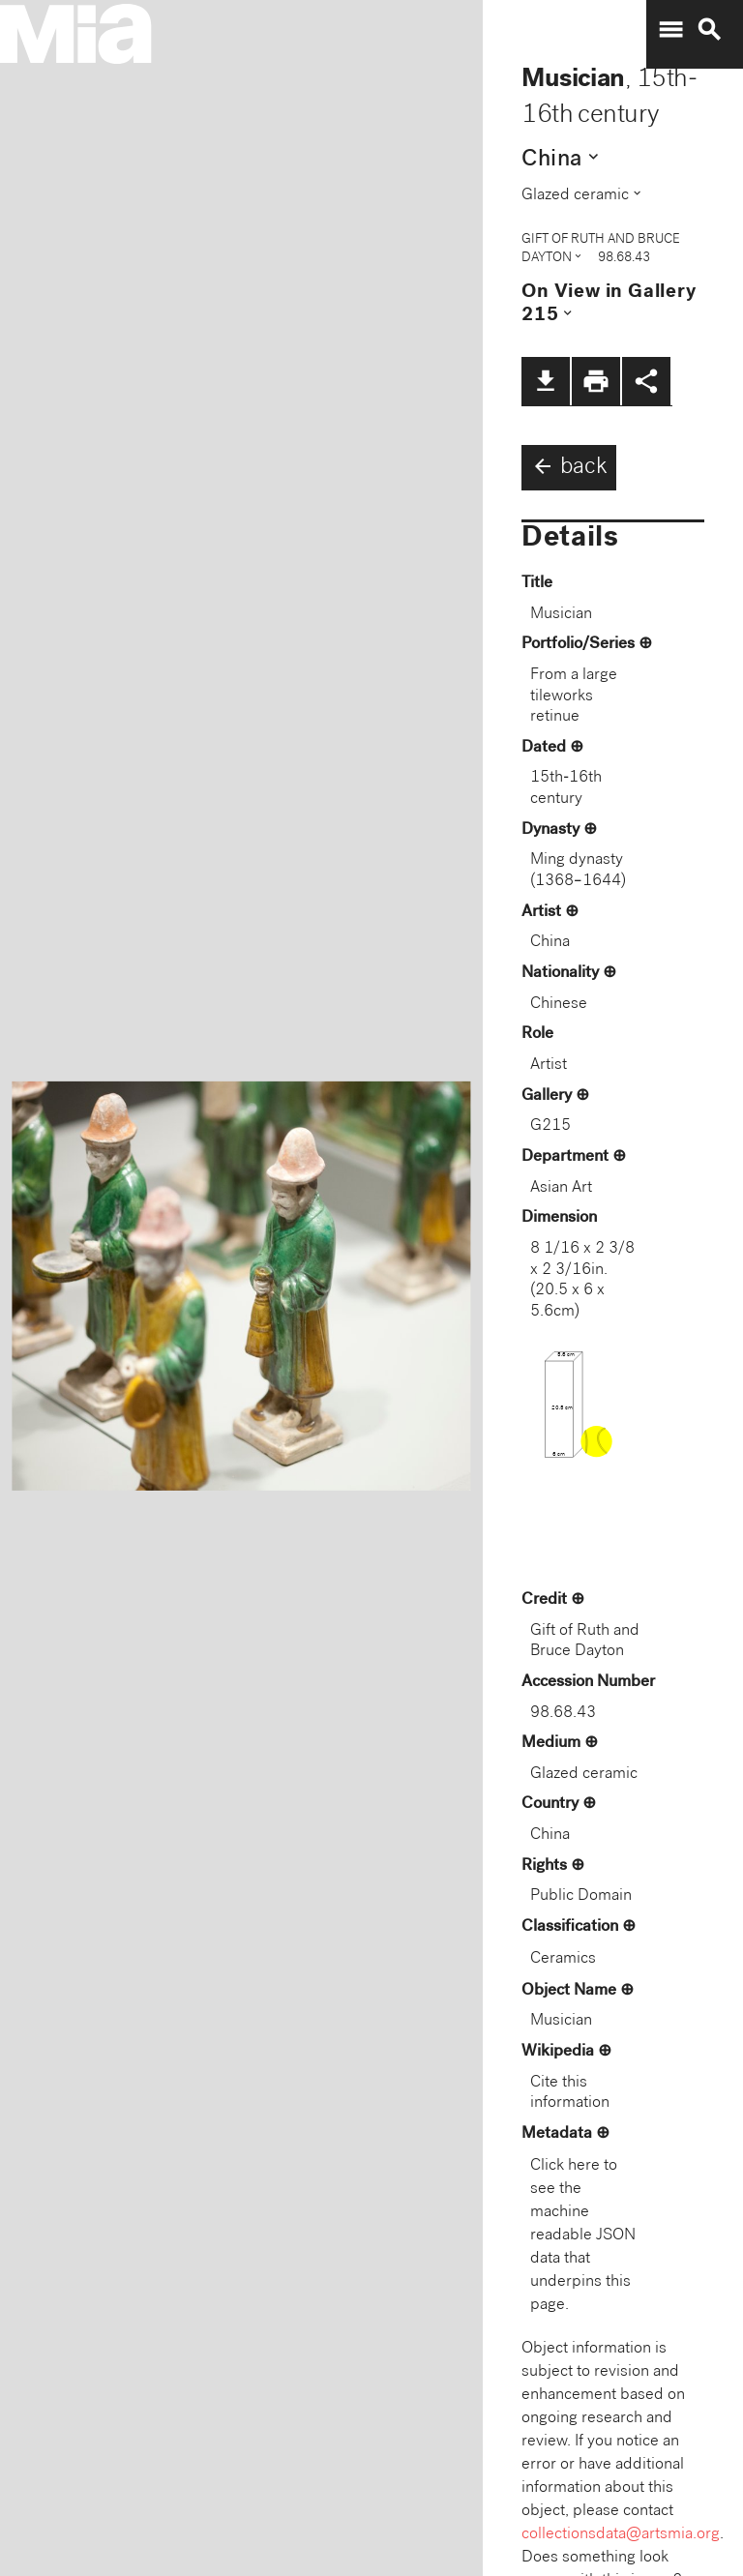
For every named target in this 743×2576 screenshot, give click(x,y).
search (709, 29)
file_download (545, 381)
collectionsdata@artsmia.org (620, 2535)
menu (670, 29)
